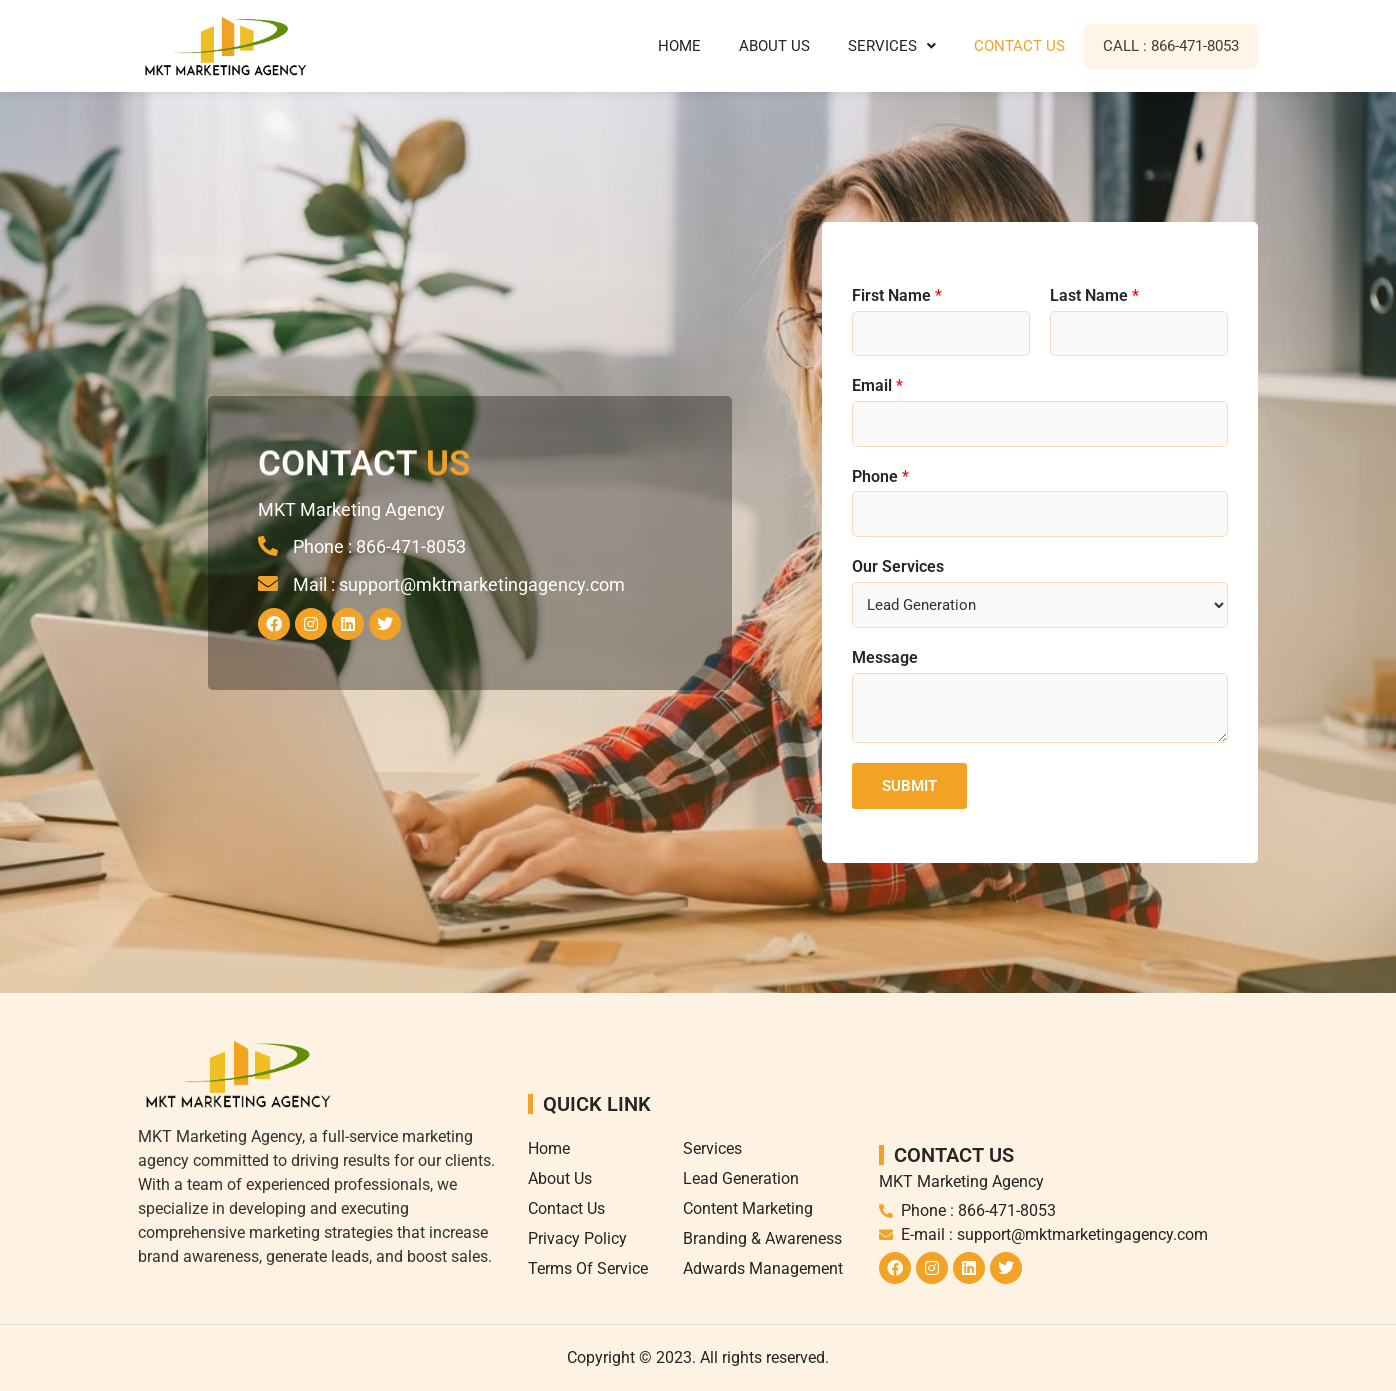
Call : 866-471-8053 (1171, 46)
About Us (774, 46)
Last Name (1094, 295)
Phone (880, 476)
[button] (892, 46)
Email (877, 385)
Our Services (898, 566)
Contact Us (1019, 46)
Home (679, 46)
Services (892, 46)
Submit (909, 786)
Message (885, 657)
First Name (897, 295)
